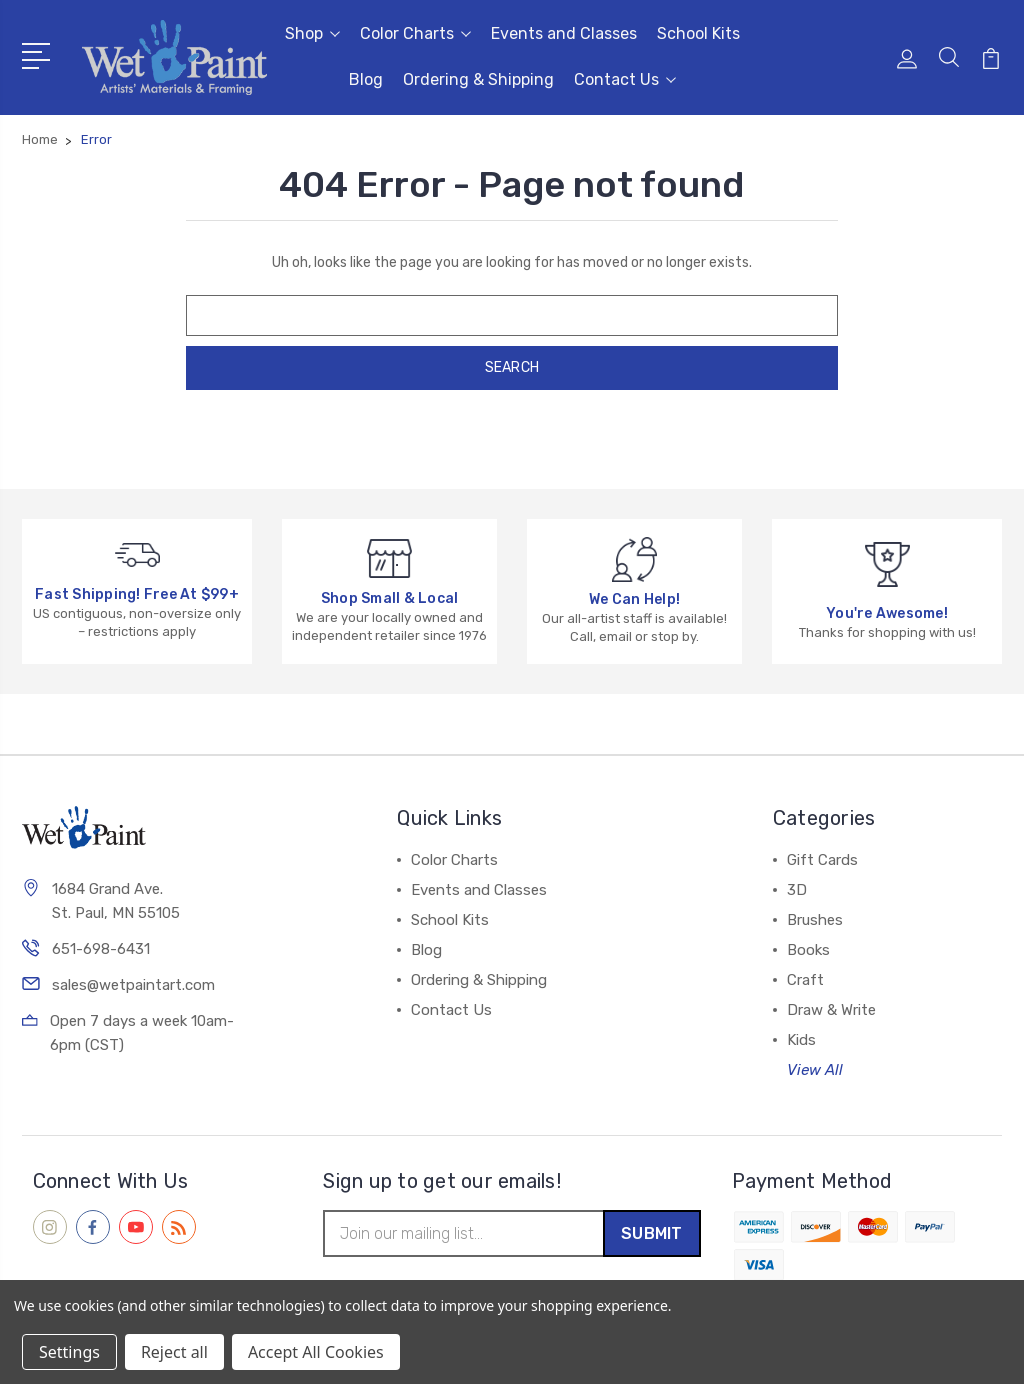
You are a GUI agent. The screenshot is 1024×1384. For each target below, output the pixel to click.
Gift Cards (822, 860)
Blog (366, 79)
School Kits (698, 33)
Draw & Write (831, 1010)
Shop (312, 33)
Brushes (815, 920)
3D (797, 890)
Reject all (174, 1352)
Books (808, 950)
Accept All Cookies (316, 1352)
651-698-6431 (101, 951)
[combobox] (512, 315)
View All (815, 1070)
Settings (69, 1352)
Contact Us (625, 79)
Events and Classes (564, 33)
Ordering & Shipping (478, 79)
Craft (805, 980)
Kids (801, 1040)
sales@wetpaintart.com (133, 987)
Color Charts (415, 33)
